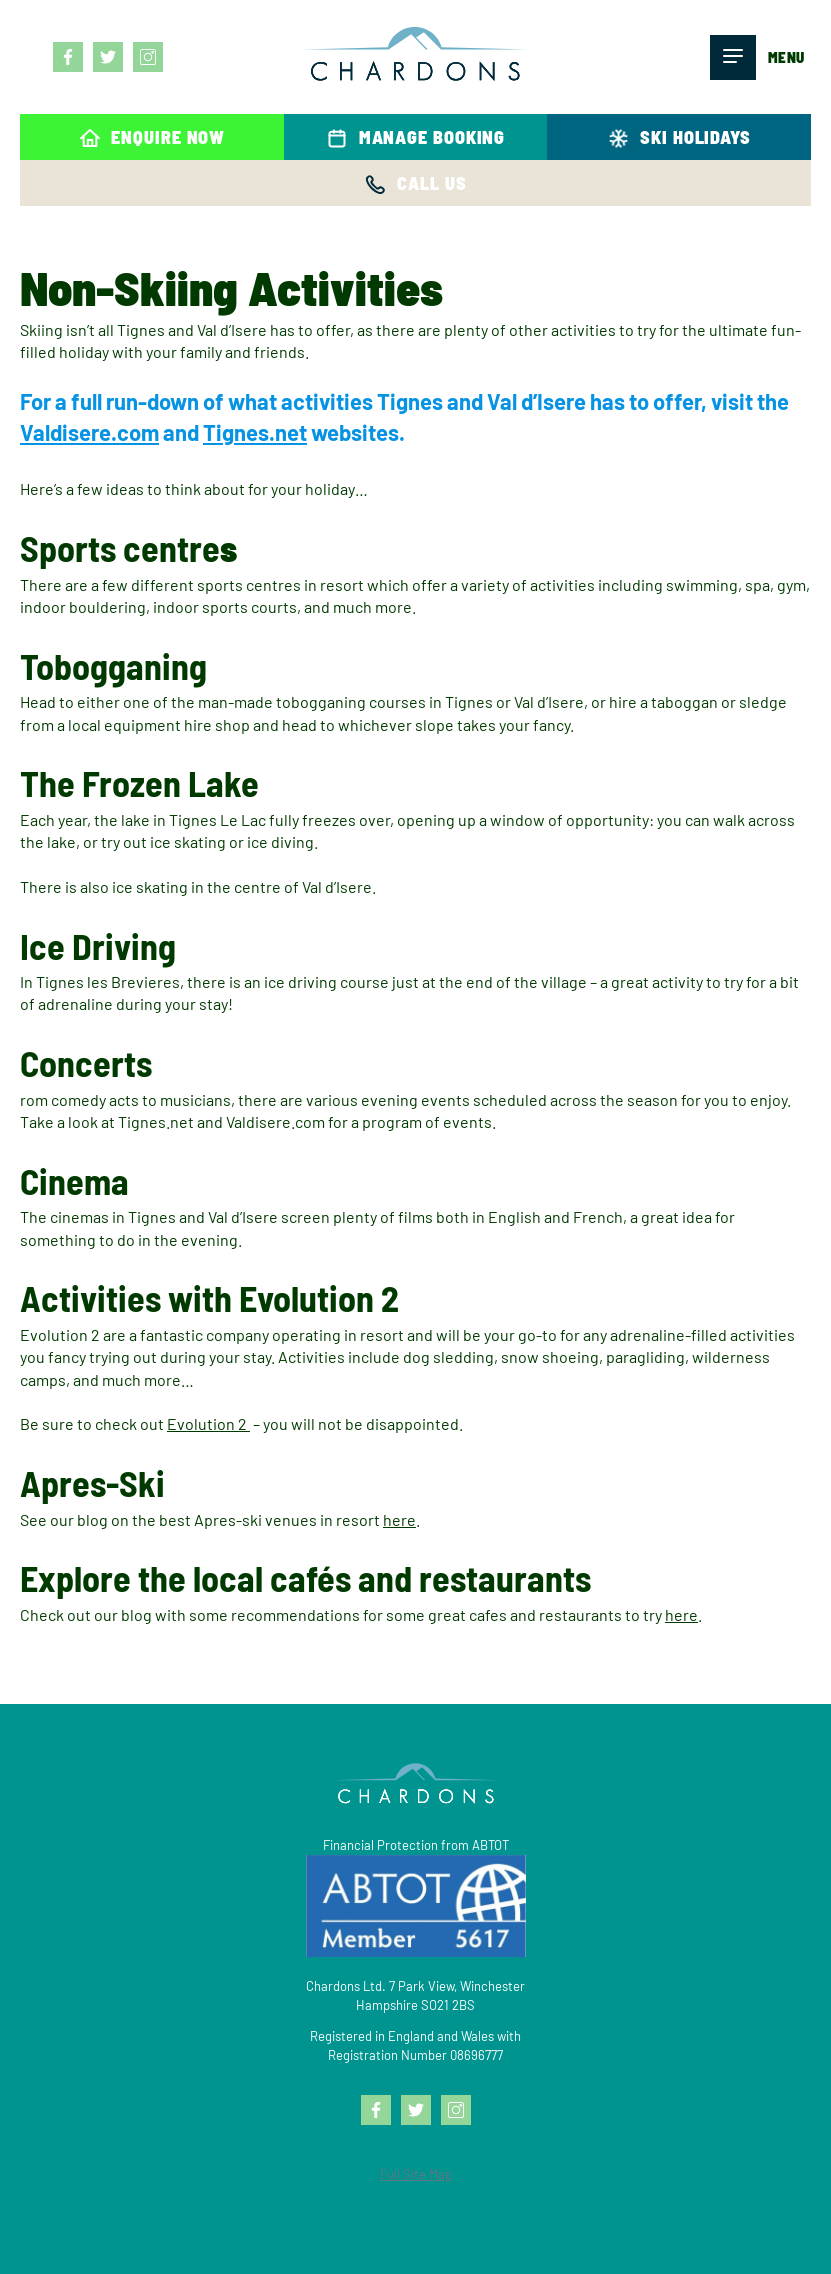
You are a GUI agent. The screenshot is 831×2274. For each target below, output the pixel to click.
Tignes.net (255, 432)
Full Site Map (416, 2174)
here (399, 1519)
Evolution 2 (208, 1423)
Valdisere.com (89, 432)
